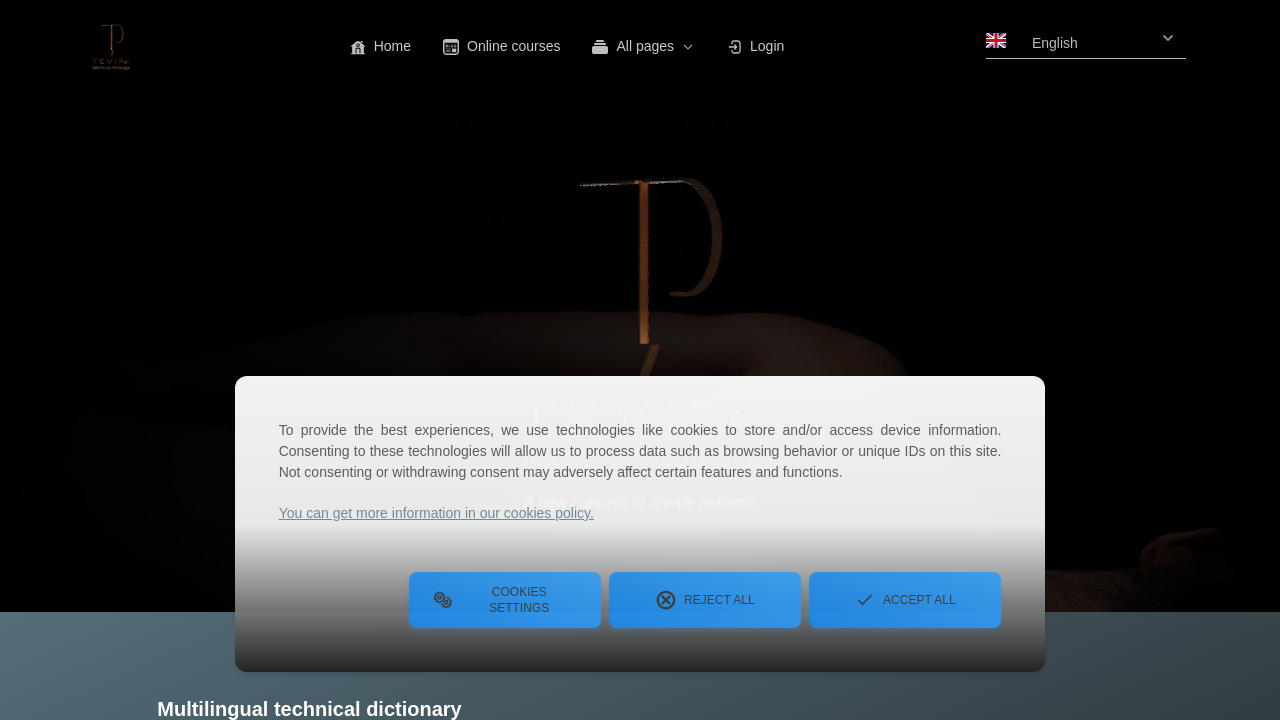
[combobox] (1086, 37)
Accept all (905, 600)
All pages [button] (643, 46)
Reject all (705, 600)
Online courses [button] (501, 46)
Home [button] (380, 46)
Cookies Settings (491, 600)
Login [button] (755, 46)
